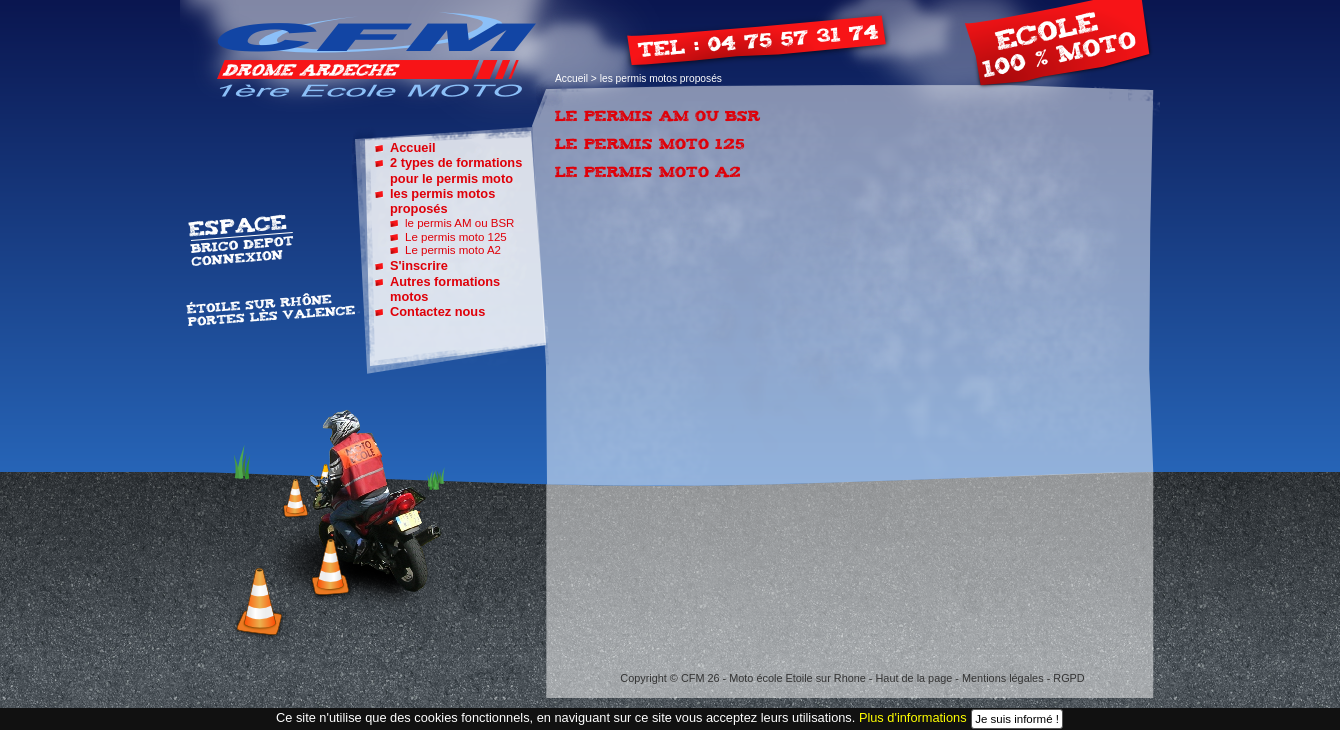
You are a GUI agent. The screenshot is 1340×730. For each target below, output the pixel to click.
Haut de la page (914, 678)
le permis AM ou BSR (459, 223)
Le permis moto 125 (456, 237)
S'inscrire (419, 265)
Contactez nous (437, 311)
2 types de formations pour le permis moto (456, 170)
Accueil (571, 78)
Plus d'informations (913, 717)
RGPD (1068, 678)
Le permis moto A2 (453, 250)
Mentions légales (1003, 678)
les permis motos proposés (442, 201)
